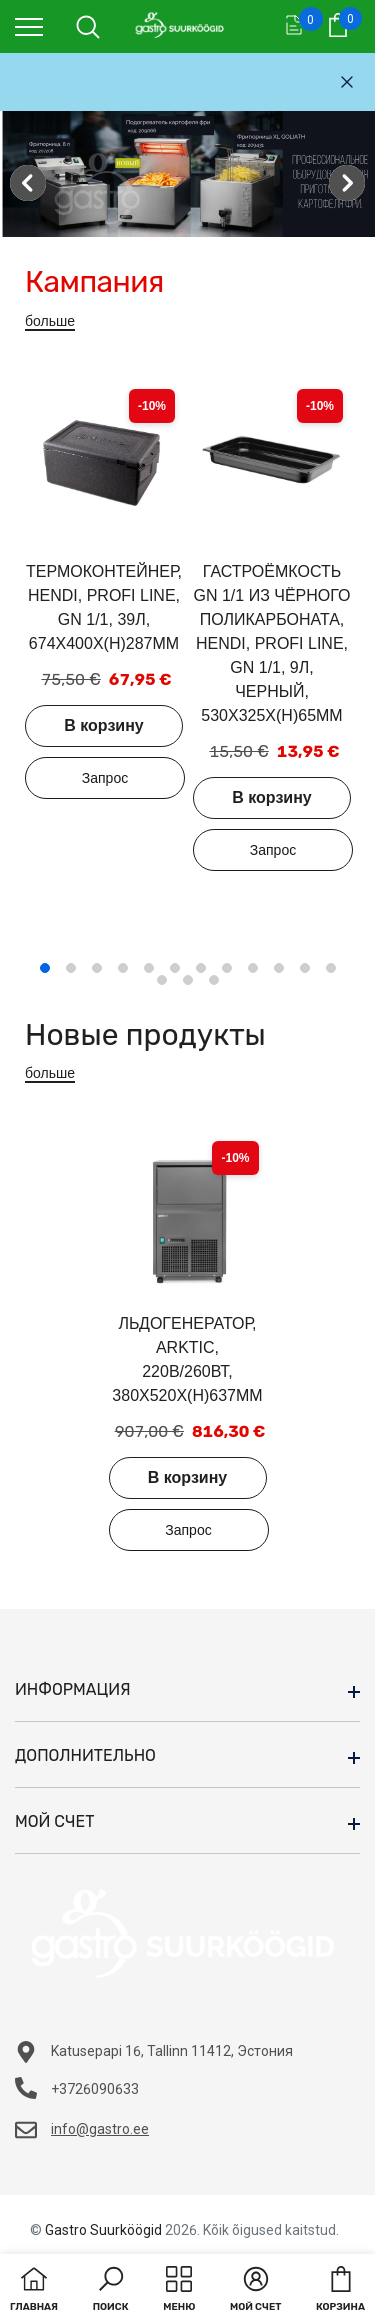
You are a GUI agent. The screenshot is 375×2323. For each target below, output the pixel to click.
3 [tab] (97, 968)
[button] (111, 2291)
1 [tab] (45, 968)
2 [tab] (71, 968)
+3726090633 (95, 2089)
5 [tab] (149, 968)
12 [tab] (331, 968)
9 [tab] (253, 968)
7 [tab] (201, 968)
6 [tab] (175, 968)
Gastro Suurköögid (103, 2230)
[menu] (29, 26)
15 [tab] (214, 980)
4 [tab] (123, 968)
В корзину (103, 725)
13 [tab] (162, 980)
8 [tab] (227, 968)
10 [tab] (279, 968)
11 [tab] (305, 968)
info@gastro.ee (100, 2129)
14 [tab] (188, 980)
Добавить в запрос (105, 778)
